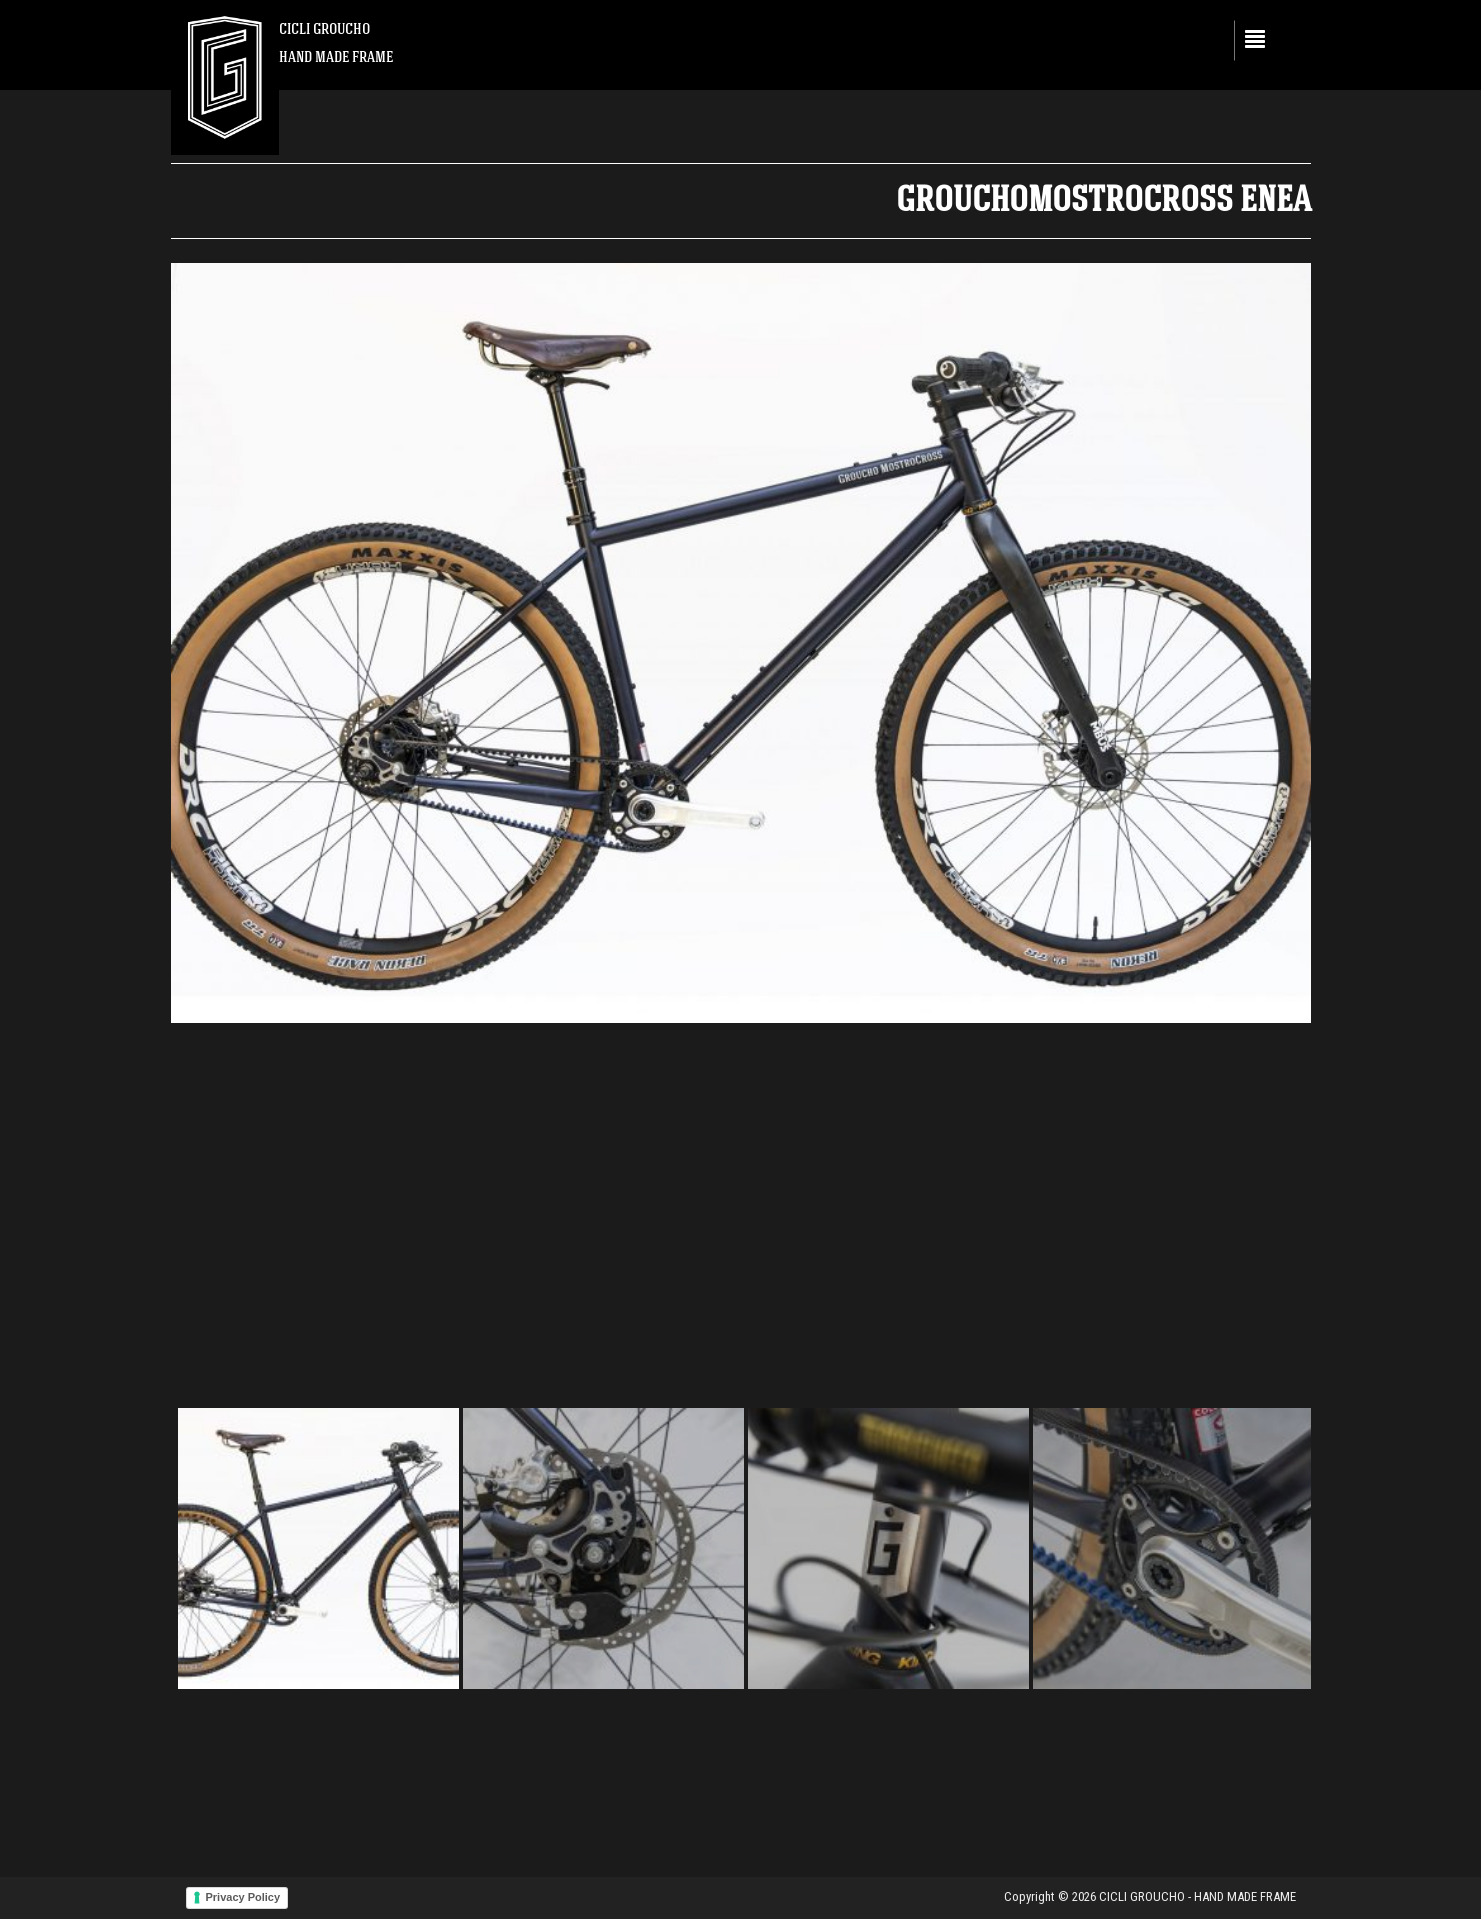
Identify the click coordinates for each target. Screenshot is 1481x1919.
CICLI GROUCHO (324, 28)
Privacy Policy (243, 1897)
